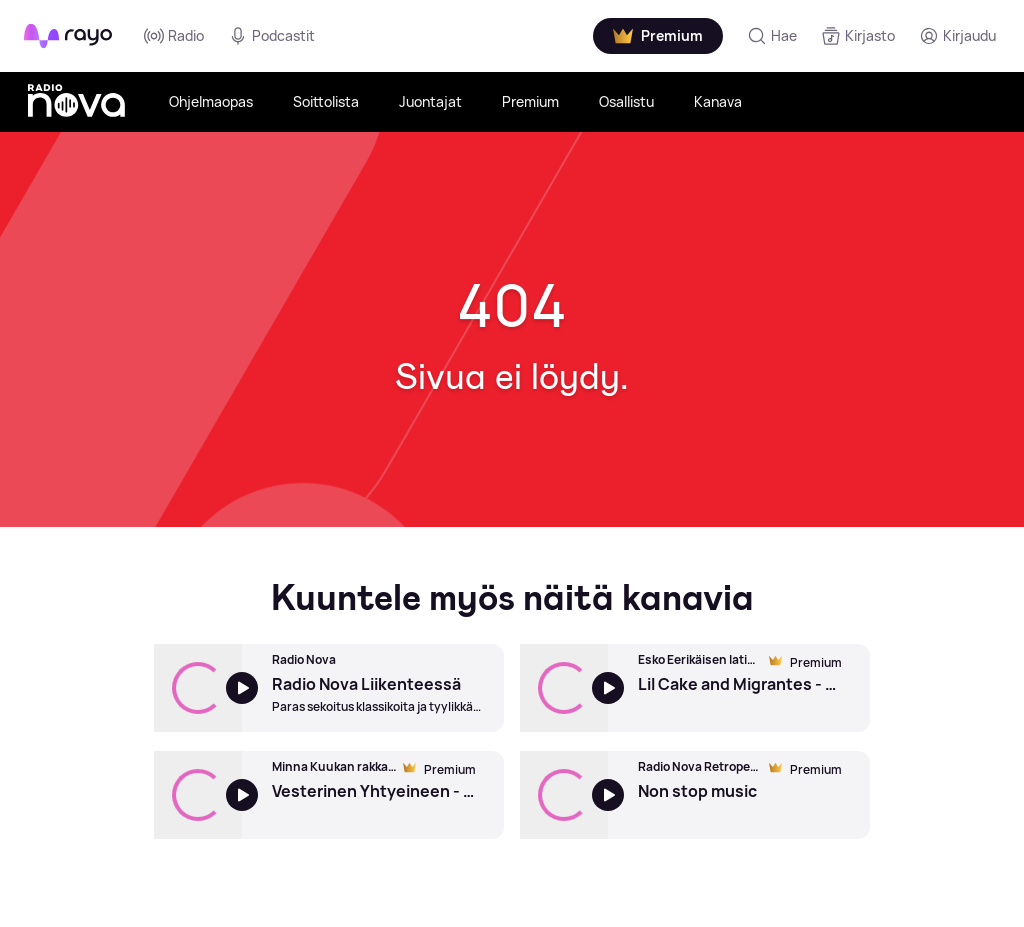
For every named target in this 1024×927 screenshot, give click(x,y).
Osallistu (626, 101)
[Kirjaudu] (957, 36)
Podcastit (271, 36)
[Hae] (772, 36)
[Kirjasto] (858, 36)
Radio (174, 36)
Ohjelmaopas (211, 101)
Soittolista (326, 101)
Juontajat (430, 101)
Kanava (718, 101)
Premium (530, 101)
